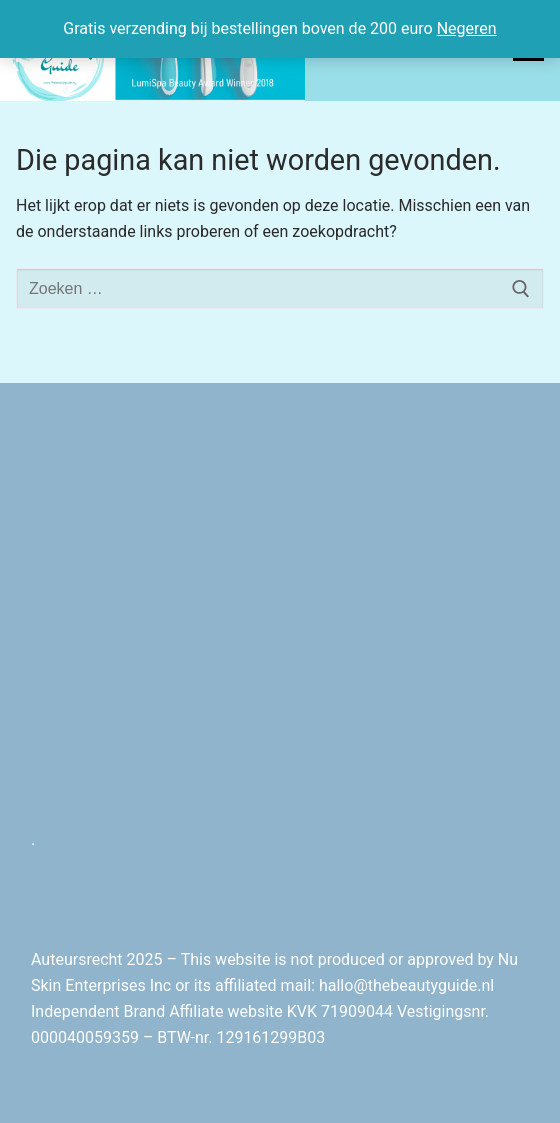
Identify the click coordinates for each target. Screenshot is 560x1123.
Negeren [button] (467, 28)
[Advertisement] (280, 625)
